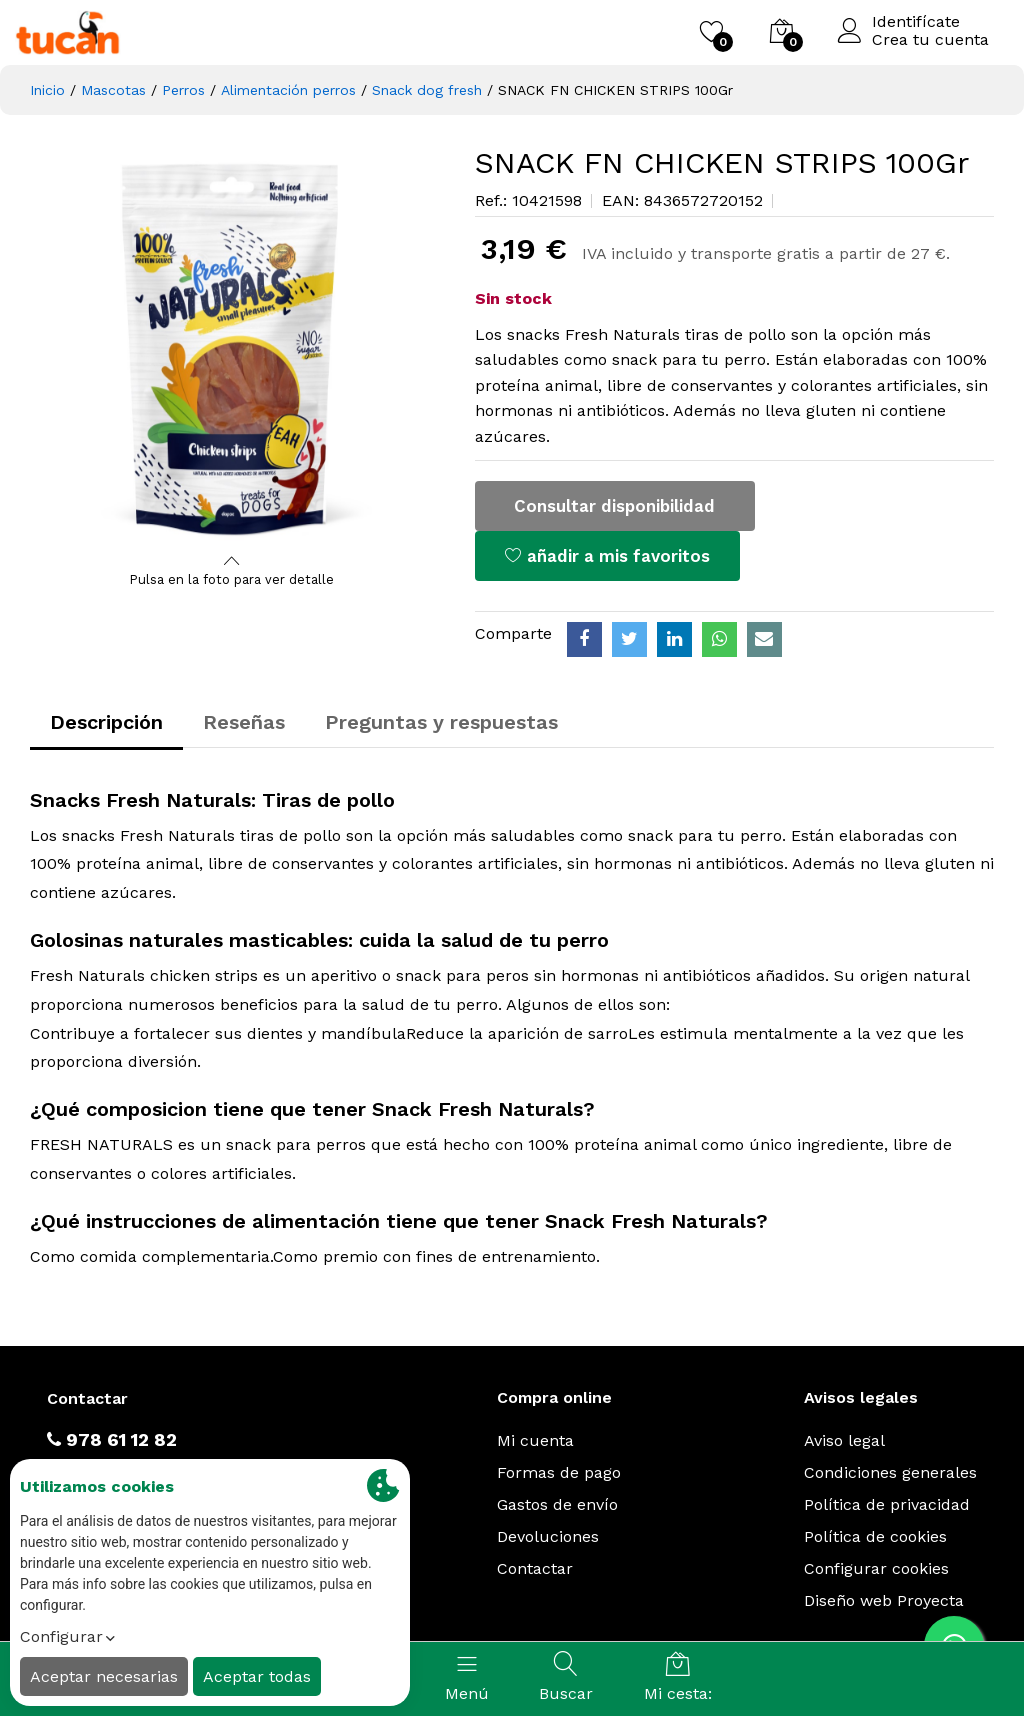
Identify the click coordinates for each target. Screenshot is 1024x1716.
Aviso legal (844, 1440)
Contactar (535, 1568)
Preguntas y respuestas (441, 722)
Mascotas (113, 90)
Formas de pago (559, 1472)
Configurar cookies (876, 1568)
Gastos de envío (557, 1504)
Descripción (106, 722)
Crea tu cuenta (930, 40)
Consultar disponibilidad (614, 506)
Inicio (47, 90)
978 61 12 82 (112, 1439)
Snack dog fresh (427, 90)
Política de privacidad (887, 1504)
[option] (232, 347)
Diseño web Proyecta (884, 1600)
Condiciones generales (890, 1472)
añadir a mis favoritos (607, 556)
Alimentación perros (288, 90)
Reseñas (244, 722)
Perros (183, 90)
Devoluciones (548, 1536)
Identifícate (916, 22)
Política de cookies (875, 1536)
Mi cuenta (535, 1440)
